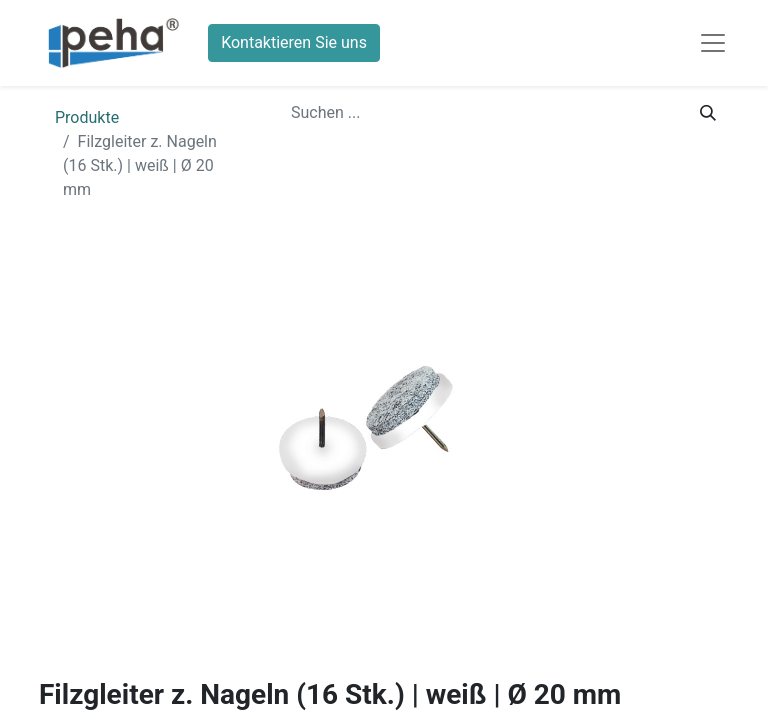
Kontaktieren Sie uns (294, 42)
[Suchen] (708, 113)
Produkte (87, 117)
